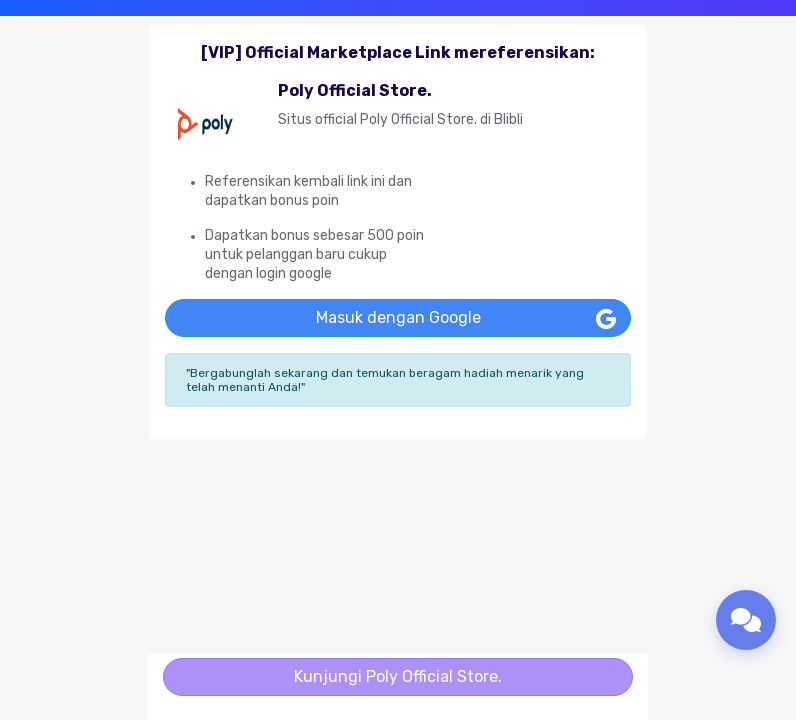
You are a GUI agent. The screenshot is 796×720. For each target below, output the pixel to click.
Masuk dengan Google (398, 317)
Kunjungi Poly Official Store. (398, 676)
